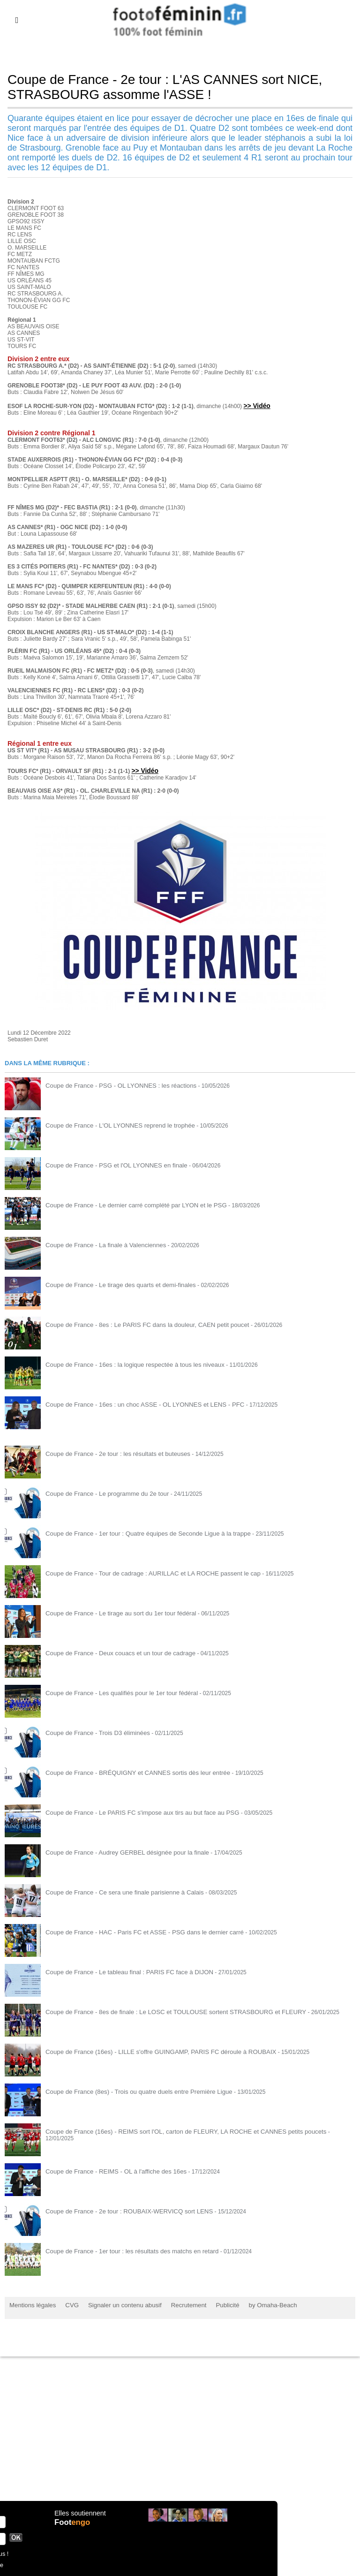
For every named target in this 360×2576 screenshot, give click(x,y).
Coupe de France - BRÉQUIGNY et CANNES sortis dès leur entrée (129, 1771)
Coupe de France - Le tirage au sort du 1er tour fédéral (113, 1612)
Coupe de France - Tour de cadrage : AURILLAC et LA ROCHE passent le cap (142, 1572)
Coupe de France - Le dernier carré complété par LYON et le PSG (127, 1204)
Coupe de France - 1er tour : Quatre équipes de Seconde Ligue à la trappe (138, 1532)
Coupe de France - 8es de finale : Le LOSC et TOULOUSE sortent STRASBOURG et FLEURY (163, 2011)
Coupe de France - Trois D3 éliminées (92, 1731)
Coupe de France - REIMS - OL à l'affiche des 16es (109, 2170)
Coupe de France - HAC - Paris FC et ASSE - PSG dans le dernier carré (135, 1931)
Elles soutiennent (79, 2518)
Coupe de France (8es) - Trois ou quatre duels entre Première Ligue (130, 2090)
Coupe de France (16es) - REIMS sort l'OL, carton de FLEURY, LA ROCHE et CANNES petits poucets (172, 2130)
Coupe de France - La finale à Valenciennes (100, 1244)
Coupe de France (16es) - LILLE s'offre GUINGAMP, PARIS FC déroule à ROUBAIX (150, 2050)
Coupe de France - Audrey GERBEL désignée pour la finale (119, 1851)
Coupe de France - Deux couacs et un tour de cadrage (113, 1652)
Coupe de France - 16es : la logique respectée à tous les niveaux (126, 1363)
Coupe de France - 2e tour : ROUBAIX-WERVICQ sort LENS (121, 2210)
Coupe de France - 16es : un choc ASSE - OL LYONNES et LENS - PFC (135, 1403)
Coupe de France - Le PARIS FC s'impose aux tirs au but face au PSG (133, 1811)
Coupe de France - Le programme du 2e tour (101, 1492)
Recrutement (174, 2304)
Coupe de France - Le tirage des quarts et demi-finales (113, 1283)
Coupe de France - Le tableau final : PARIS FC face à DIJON (121, 1971)
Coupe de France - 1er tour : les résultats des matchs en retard (123, 2250)
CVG (67, 2304)
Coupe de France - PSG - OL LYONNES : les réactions (113, 1084)
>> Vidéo (256, 405)
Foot (73, 2527)
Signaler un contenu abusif (115, 2304)
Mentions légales (30, 2304)
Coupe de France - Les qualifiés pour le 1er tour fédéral (114, 1692)
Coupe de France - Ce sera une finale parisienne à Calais (117, 1891)
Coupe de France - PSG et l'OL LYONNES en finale (109, 1164)
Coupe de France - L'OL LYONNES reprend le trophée (113, 1124)
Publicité (210, 2304)
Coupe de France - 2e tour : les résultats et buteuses (111, 1452)
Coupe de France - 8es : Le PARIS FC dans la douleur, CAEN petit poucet (137, 1323)
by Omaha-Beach (252, 2304)
